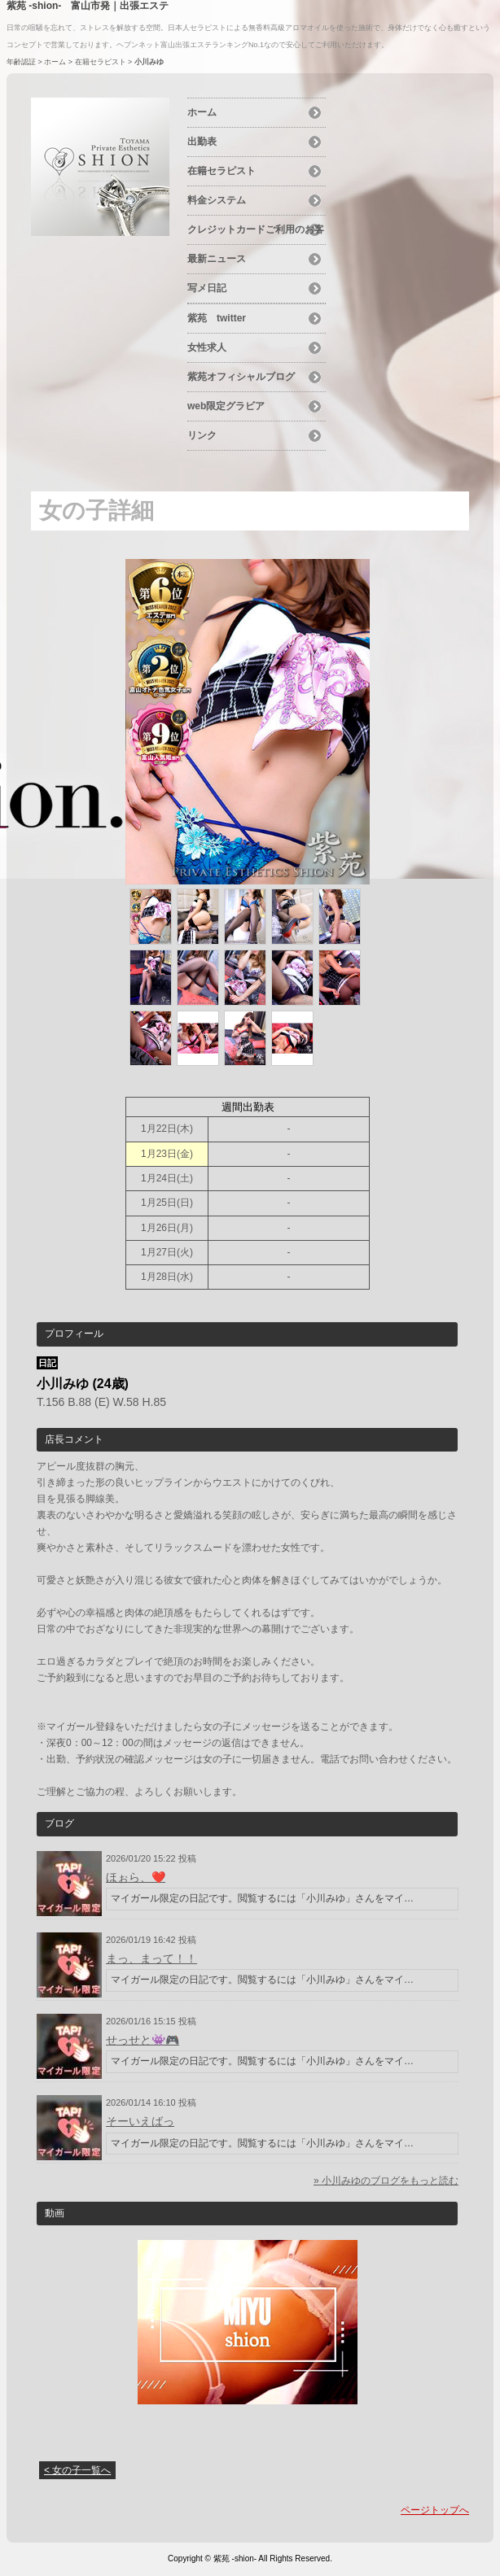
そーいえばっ (140, 2121)
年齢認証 (21, 62)
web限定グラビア (226, 406)
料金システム (216, 200)
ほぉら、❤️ (135, 1877)
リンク (202, 435)
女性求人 (206, 347)
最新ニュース (216, 258)
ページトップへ (435, 2510)
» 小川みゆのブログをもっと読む (386, 2180)
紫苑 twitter (216, 318)
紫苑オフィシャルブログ (241, 376)
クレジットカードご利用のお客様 (255, 232)
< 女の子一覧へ (77, 2470)
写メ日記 (206, 288)
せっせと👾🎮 (142, 2039)
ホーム (55, 62)
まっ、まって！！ (151, 1958)
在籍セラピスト (100, 62)
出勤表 (202, 141)
